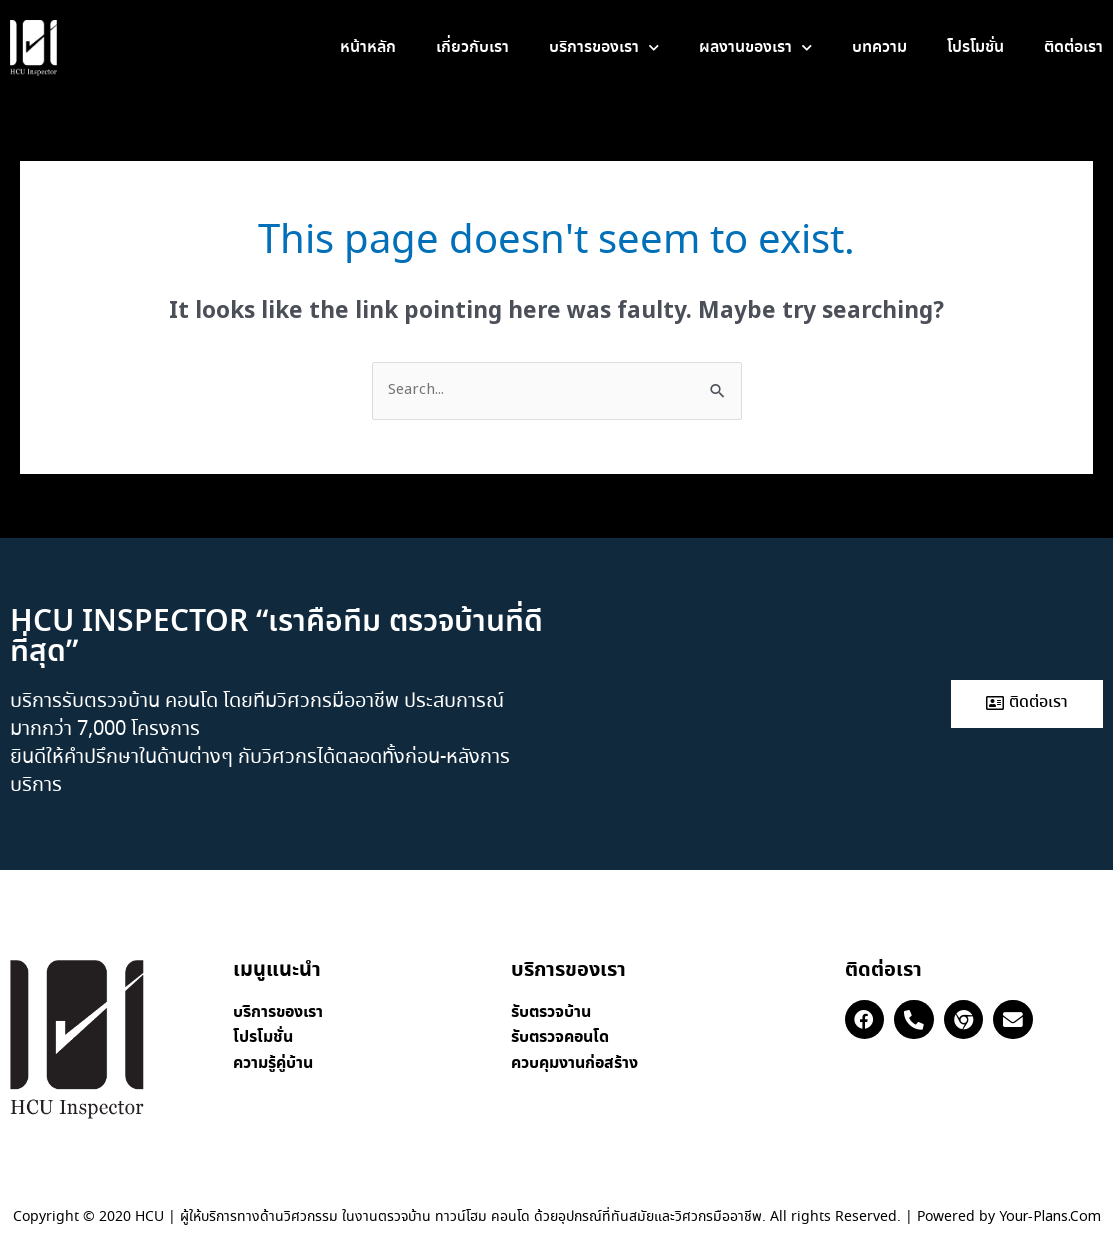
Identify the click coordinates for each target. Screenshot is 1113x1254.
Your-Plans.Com (1050, 1217)
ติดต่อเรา (1073, 47)
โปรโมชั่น (975, 47)
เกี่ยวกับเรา (472, 47)
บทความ (879, 47)
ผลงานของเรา (755, 47)
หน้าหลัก (368, 47)
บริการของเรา (604, 47)
